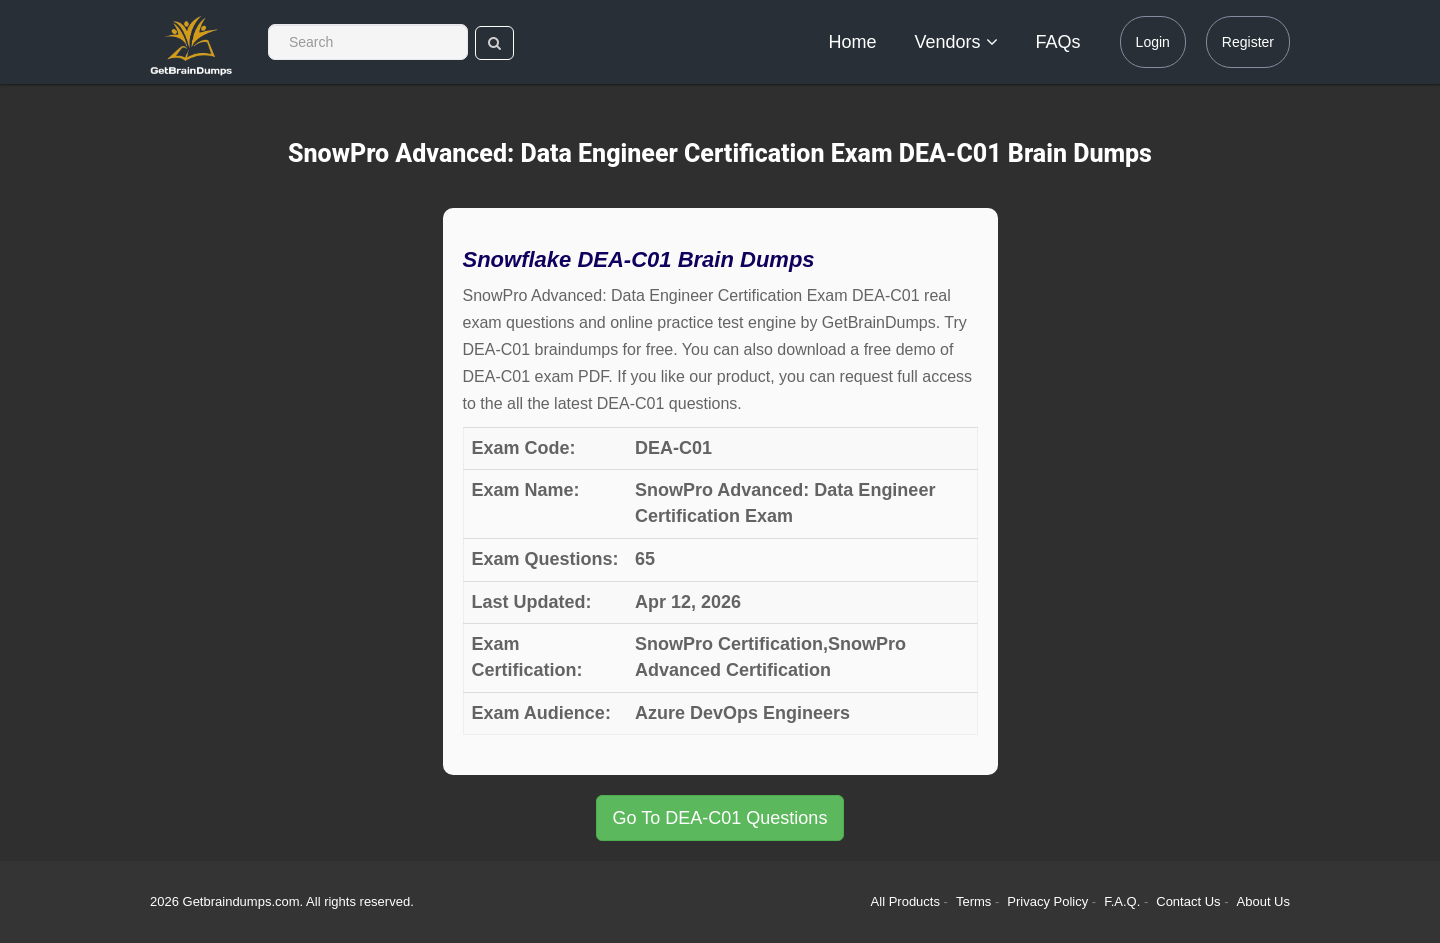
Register (1248, 42)
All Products (905, 901)
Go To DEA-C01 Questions (720, 818)
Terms (973, 901)
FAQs (1058, 42)
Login (1153, 42)
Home (853, 42)
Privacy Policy (1049, 901)
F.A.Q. (1124, 901)
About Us (1263, 901)
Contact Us (1190, 901)
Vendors (956, 42)
